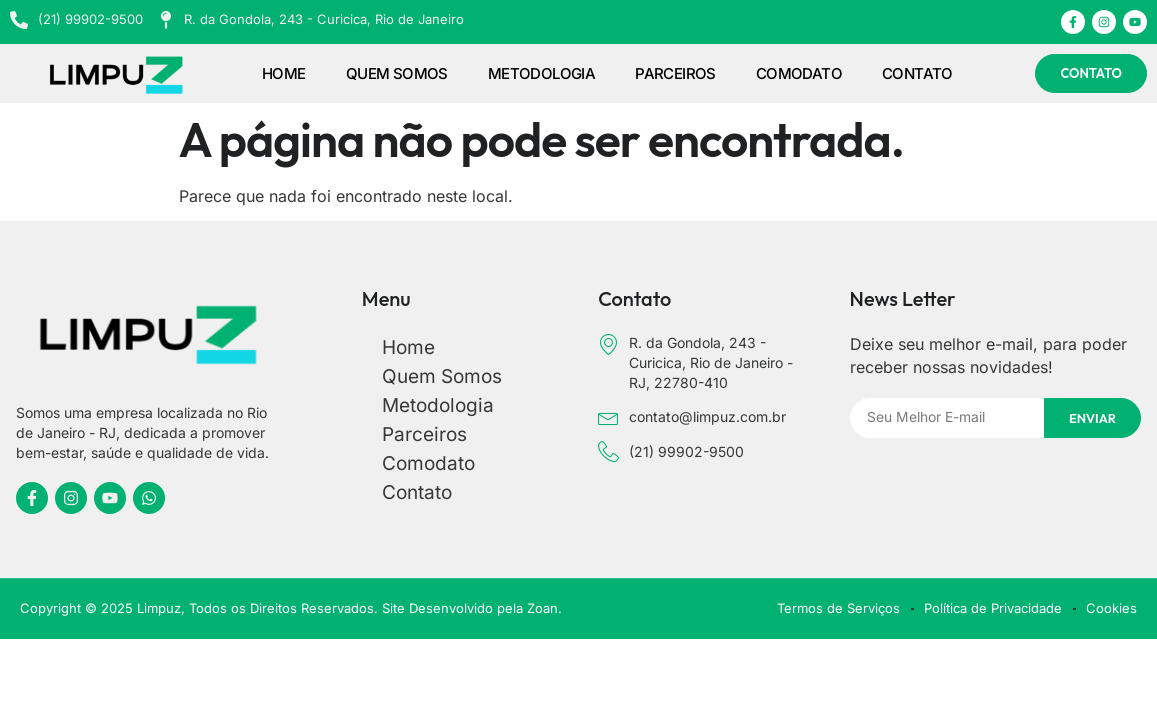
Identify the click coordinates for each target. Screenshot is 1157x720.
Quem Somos (397, 73)
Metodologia (541, 73)
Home (284, 73)
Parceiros (675, 73)
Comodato (799, 73)
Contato (917, 73)
